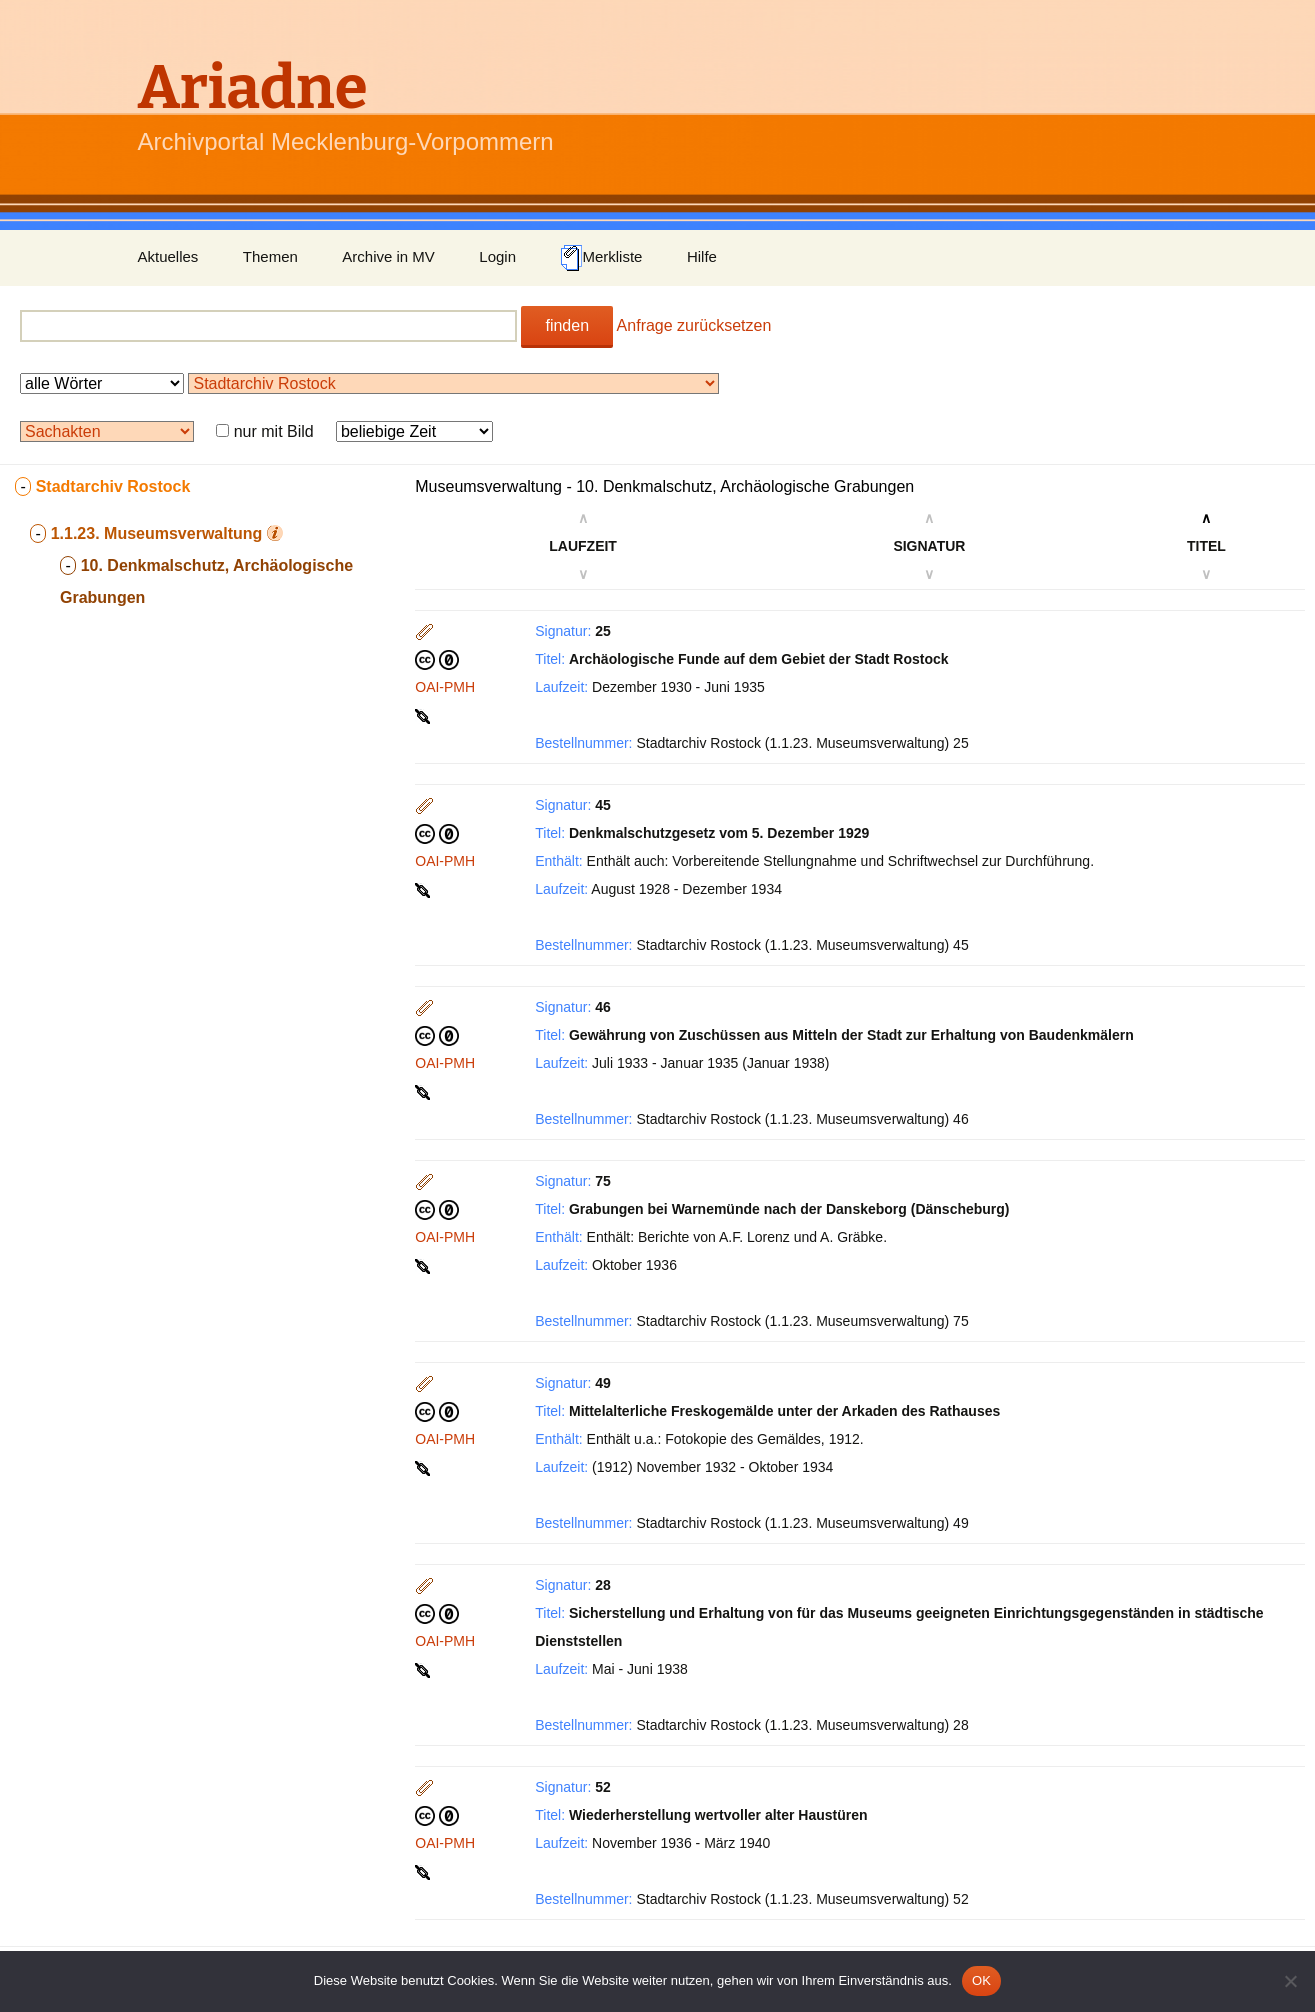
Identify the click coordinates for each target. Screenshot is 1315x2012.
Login (497, 256)
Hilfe (702, 256)
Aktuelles (168, 256)
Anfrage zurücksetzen (694, 325)
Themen (270, 256)
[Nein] (1290, 1981)
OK (981, 1980)
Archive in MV (388, 256)
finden (567, 325)
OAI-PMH (445, 687)
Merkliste (601, 258)
